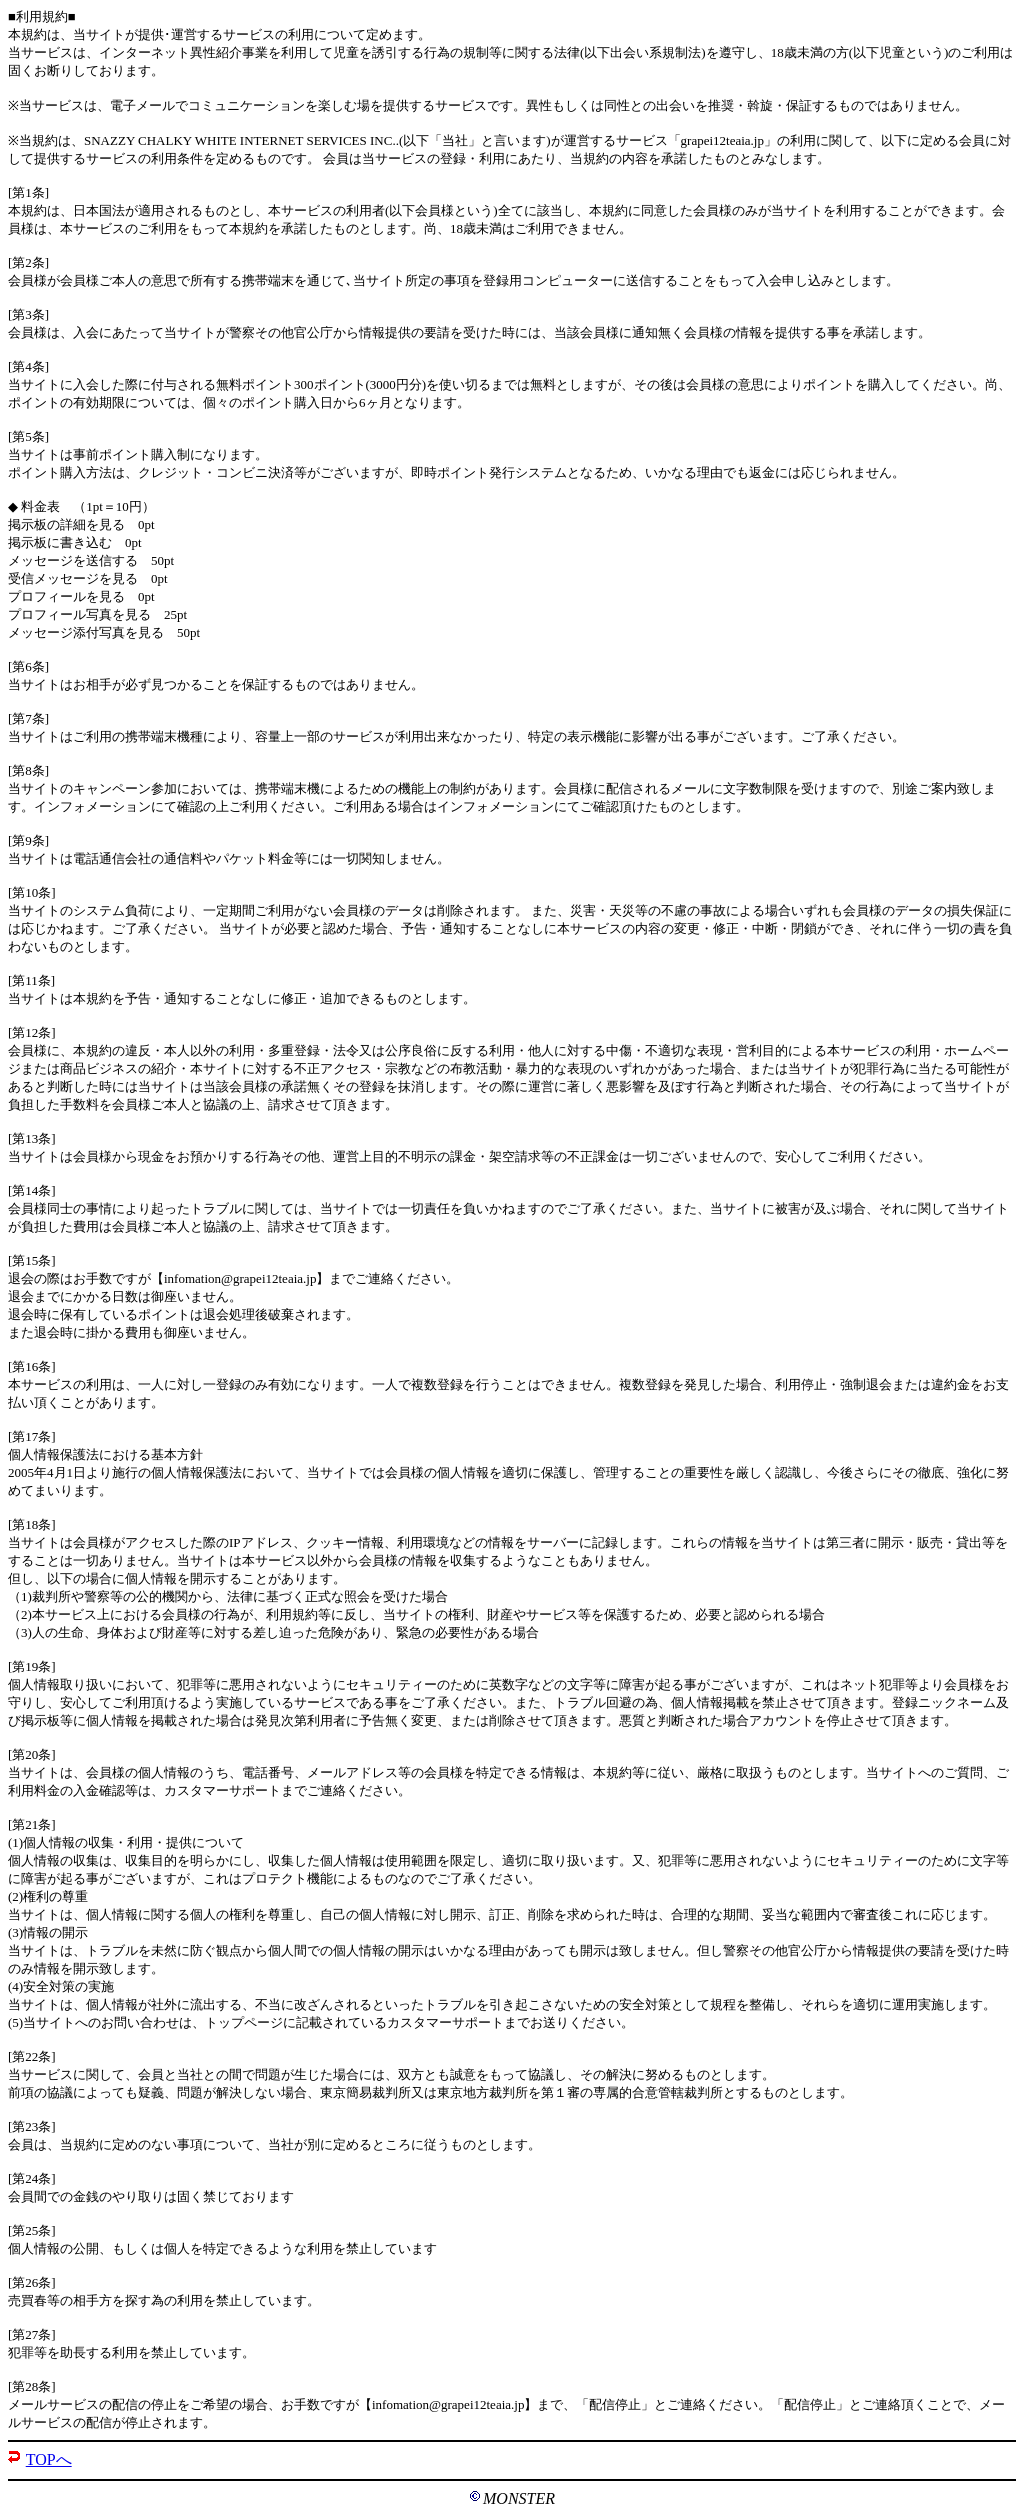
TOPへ (49, 2459)
